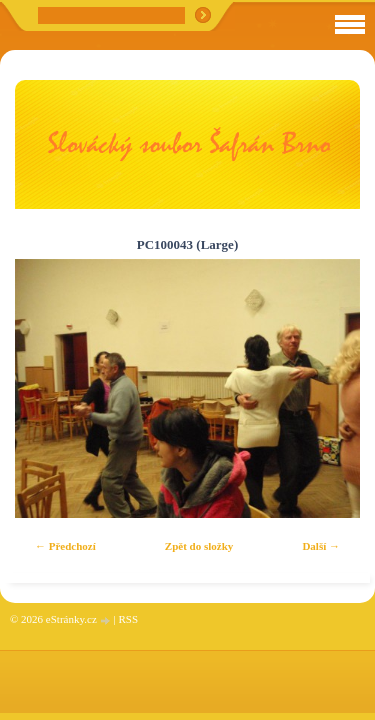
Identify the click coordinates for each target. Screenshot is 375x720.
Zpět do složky (199, 546)
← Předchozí (65, 546)
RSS (128, 619)
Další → (321, 546)
